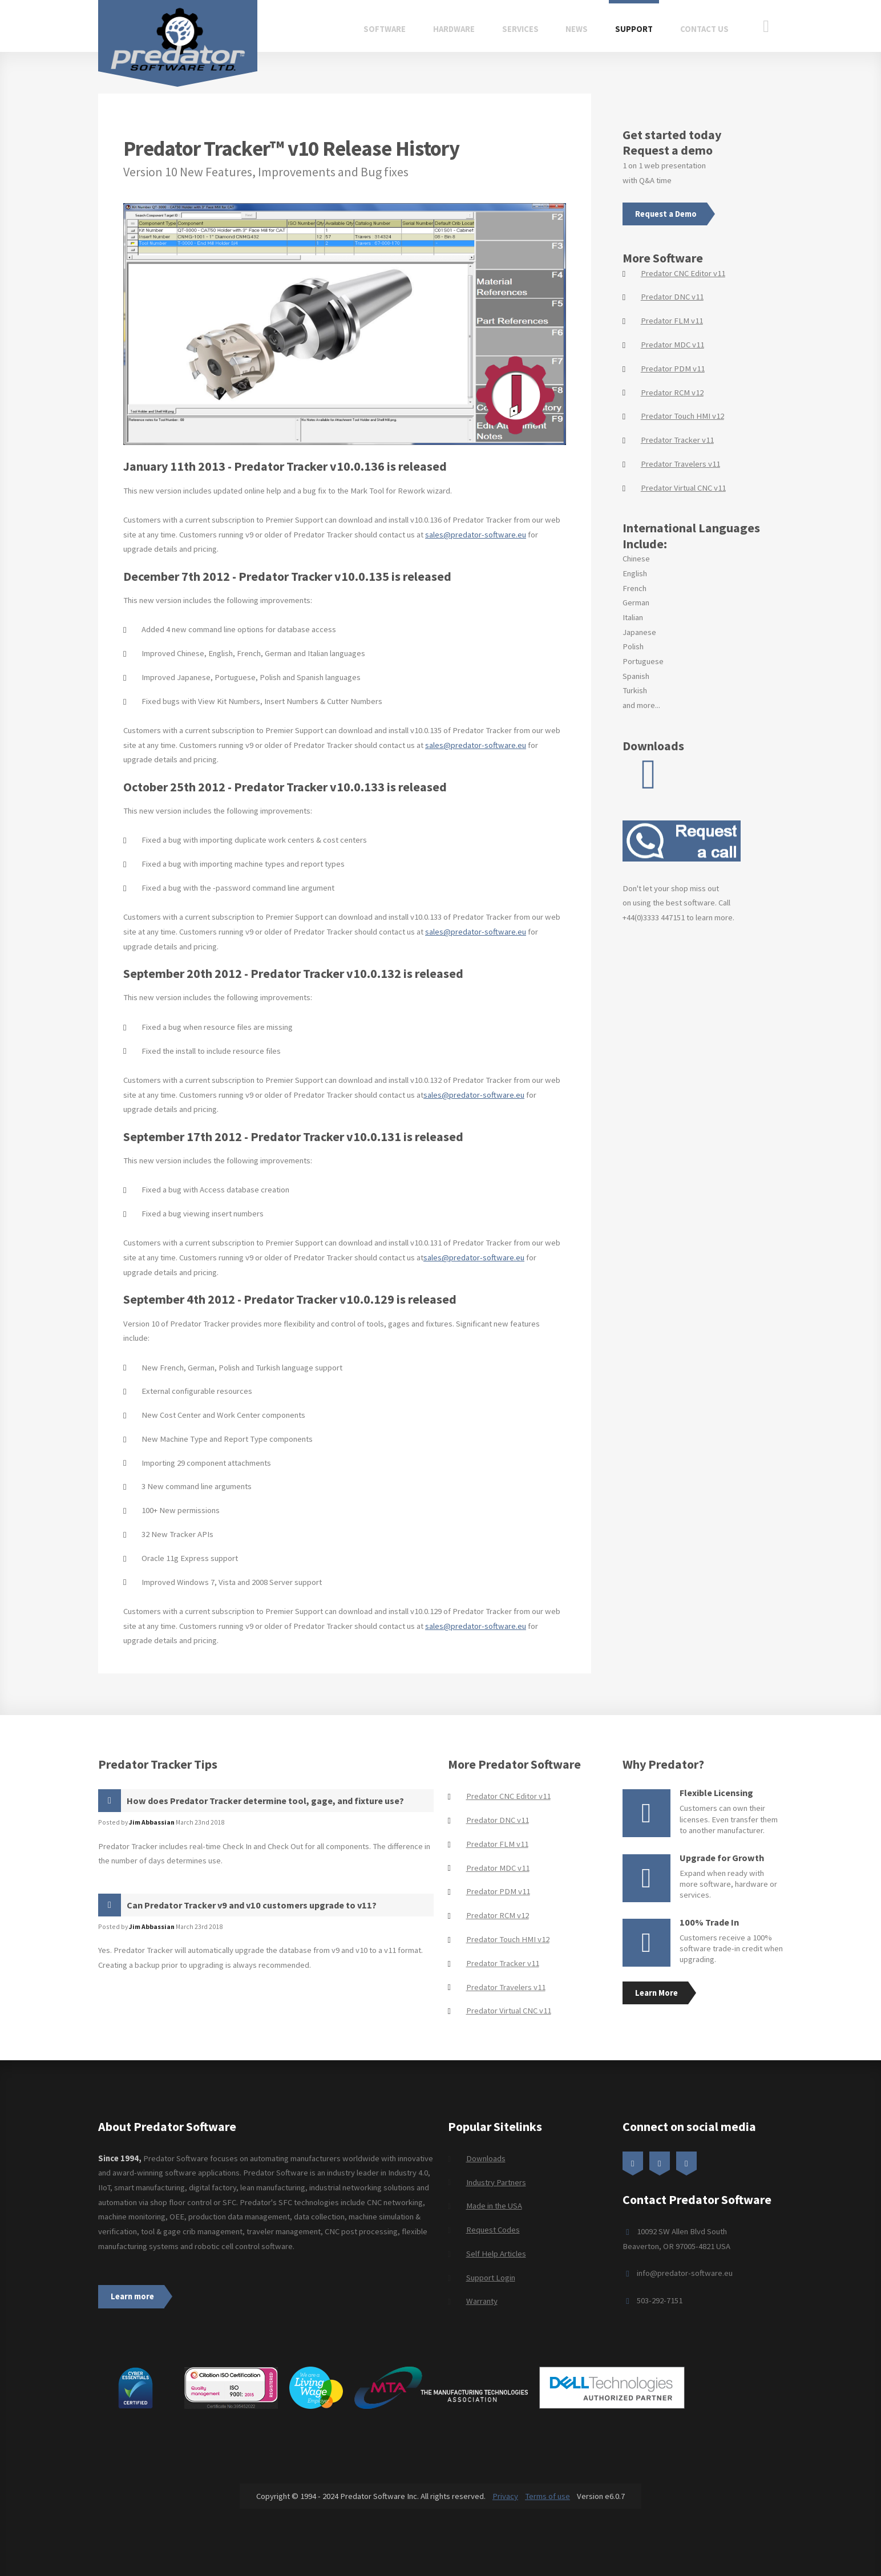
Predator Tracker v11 (677, 440)
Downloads (486, 2158)
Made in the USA (494, 2206)
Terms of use (547, 2496)
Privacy (505, 2496)
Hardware (454, 29)
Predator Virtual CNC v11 (683, 488)
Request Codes (493, 2230)
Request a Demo (666, 214)
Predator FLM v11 (672, 321)
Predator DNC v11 (672, 297)
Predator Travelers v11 (680, 464)
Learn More (656, 1993)
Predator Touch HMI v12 (682, 416)
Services (520, 29)
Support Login (490, 2277)
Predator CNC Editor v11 (683, 273)
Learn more (132, 2296)
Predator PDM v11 (673, 368)
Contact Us (704, 29)
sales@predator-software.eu (475, 534)
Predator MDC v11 (672, 344)
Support (634, 29)
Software (384, 29)
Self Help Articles (496, 2254)
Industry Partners (496, 2182)
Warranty (482, 2301)
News (576, 29)
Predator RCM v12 (672, 392)
